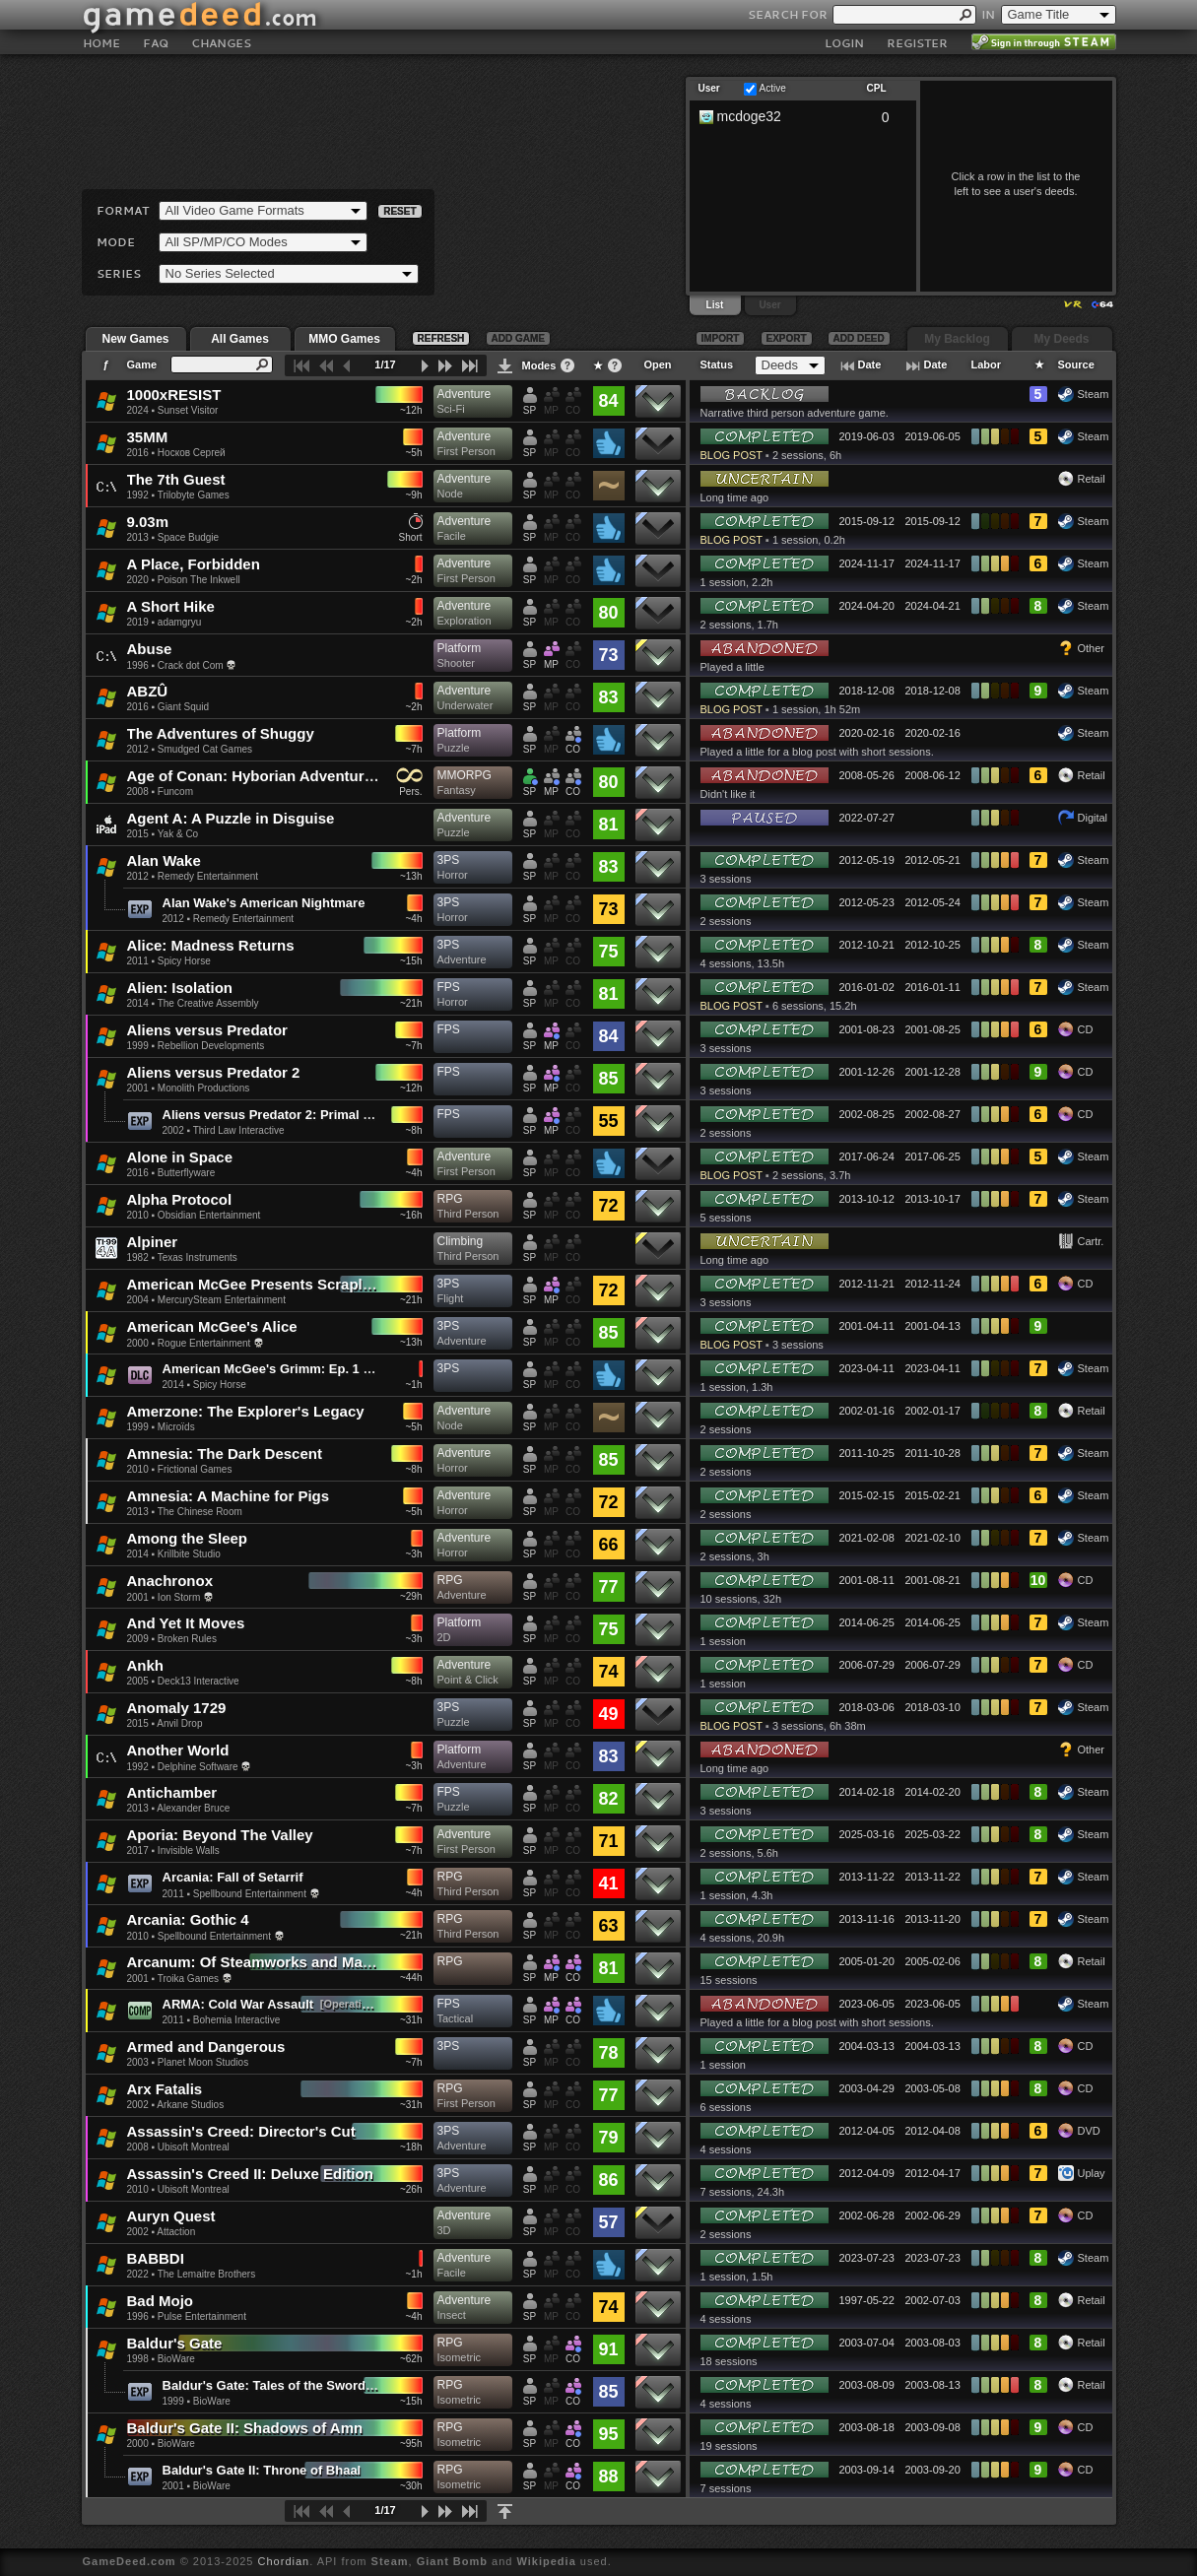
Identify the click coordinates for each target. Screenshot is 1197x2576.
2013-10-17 (933, 1199)
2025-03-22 (933, 1834)
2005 (138, 1681)
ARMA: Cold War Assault (238, 2004)
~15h (411, 961)
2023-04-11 (867, 1368)
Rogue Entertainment (204, 1343)
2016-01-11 (933, 987)
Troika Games (188, 1978)
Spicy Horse (184, 961)
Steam (1093, 394)
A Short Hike (171, 606)
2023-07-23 (867, 2258)
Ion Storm (179, 1597)
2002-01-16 (867, 1411)
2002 (173, 1130)
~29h (411, 1596)
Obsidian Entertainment (209, 1215)
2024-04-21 (933, 606)
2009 (138, 1638)
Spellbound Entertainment (249, 1893)
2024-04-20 (867, 606)
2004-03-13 (867, 2046)
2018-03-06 (867, 1707)
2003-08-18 (867, 2427)
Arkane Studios (190, 2104)
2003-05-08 (933, 2088)
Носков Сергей (192, 452)
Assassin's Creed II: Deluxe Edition (250, 2173)
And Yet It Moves (186, 1623)
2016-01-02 (867, 987)
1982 (138, 1257)
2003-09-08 (933, 2427)
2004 (138, 1299)
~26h (411, 2189)
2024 (138, 410)
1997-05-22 (867, 2300)
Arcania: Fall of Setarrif (233, 1877)
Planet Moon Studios (203, 2062)
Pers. (410, 791)
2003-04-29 (867, 2088)
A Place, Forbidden (193, 564)
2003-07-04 (867, 2342)
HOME (101, 42)
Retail (1091, 479)
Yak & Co (178, 833)
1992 (138, 495)
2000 (138, 1343)
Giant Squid (183, 706)
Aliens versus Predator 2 (213, 1072)
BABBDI (155, 2258)
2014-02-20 (933, 1792)
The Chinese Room (200, 1511)
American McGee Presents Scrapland (258, 1284)
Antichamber (172, 1792)
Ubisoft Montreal (194, 2147)
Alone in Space (180, 1157)
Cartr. (1091, 1241)
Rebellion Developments (211, 1045)
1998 (138, 2358)
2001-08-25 (933, 1029)
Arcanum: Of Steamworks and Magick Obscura (291, 1961)
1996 (138, 665)
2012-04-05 (867, 2131)
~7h (414, 749)
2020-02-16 (867, 733)
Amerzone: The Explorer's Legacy (246, 1411)
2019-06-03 (867, 436)
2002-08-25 (867, 1114)
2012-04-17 (933, 2173)
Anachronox (170, 1580)
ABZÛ (147, 691)
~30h (411, 2485)
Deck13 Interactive (198, 1681)
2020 (138, 579)
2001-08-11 (867, 1580)
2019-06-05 (933, 436)
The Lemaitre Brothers (207, 2274)
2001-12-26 (867, 1072)
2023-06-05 (867, 2004)
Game (142, 364)
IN (988, 14)
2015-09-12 (867, 521)
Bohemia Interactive (236, 2020)
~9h (414, 495)
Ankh (146, 1665)
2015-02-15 (867, 1495)
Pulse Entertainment (202, 2316)
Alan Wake (164, 860)
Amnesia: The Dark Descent (224, 1453)
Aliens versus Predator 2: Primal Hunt (277, 1114)
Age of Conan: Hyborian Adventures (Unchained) (299, 775)
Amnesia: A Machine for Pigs (228, 1495)
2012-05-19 (867, 860)
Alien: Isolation (180, 987)
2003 (138, 2062)
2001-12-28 (933, 1072)
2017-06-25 (933, 1156)
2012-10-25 (933, 945)
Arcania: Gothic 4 (188, 1919)
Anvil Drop (179, 1723)
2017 (138, 1850)
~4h (414, 918)
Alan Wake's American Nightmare (264, 902)
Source (1076, 364)
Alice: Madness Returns (211, 945)
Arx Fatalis (165, 2089)
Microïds (176, 1426)
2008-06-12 (933, 775)
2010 (138, 1215)
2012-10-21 (867, 945)
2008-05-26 (867, 775)
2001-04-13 (933, 1326)
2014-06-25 (867, 1622)
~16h (411, 1215)
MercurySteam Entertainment (222, 1299)
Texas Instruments (197, 1257)
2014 (138, 1003)
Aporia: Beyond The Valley (220, 1834)
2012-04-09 (867, 2173)
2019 (138, 622)
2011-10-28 (933, 1453)
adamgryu (179, 622)
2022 (138, 2274)
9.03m (148, 521)
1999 (138, 1045)
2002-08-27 (933, 1114)
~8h (414, 1130)
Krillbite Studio (189, 1554)
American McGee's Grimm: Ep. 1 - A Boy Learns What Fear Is (348, 1368)
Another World (178, 1750)
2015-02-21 (933, 1495)
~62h (411, 2358)
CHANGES (221, 42)
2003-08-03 (933, 2342)
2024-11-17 (867, 563)
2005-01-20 (867, 1961)
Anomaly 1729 (177, 1707)
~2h (414, 579)
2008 (138, 791)
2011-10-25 (867, 1453)
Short (411, 537)
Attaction (176, 2231)
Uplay (1091, 2173)
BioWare (176, 2358)
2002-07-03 (933, 2300)
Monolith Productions (203, 1088)
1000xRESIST (174, 394)
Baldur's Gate (175, 2343)
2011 (138, 961)
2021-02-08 (867, 1538)
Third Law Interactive (239, 1130)
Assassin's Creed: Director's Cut (241, 2131)
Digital (1093, 818)
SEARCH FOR (788, 14)
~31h (411, 2020)
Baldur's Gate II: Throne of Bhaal (262, 2470)
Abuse (149, 648)
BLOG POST (731, 455)
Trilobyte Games (194, 495)
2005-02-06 (933, 1961)
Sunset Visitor (188, 410)
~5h (414, 452)
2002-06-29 (933, 2215)
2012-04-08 (933, 2131)
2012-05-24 (933, 902)
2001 (138, 1088)
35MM (147, 437)
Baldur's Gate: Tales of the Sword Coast (284, 2385)
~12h (411, 410)
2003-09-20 (933, 2470)
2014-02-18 (867, 1792)
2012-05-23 (867, 902)
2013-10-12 (867, 1199)
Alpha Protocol (180, 1199)
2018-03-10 (933, 1707)
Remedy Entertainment (208, 876)
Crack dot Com (191, 665)
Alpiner (152, 1241)
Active (773, 88)
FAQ (155, 42)
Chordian (284, 2561)
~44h (411, 1977)
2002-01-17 (933, 1411)
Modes (539, 365)
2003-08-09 (867, 2385)
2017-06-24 (867, 1156)
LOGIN (844, 42)
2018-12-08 (867, 690)
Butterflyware (186, 1172)
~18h (411, 2147)
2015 (138, 833)
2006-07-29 (867, 1665)
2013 (138, 537)
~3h (414, 1554)
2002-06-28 (867, 2215)
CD (1086, 1029)
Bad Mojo (160, 2300)
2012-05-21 (933, 860)
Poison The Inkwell (199, 579)
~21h (411, 1003)
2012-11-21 (867, 1283)
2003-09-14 (867, 2470)
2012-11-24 (933, 1283)
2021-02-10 (933, 1538)
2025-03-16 (867, 1834)
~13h (411, 876)
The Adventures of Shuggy (220, 733)
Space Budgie (188, 537)
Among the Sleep (187, 1538)
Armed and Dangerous (206, 2046)
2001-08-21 (933, 1580)
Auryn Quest (171, 2216)
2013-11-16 (867, 1919)
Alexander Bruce (193, 1808)
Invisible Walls (189, 1850)
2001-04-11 (867, 1326)
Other (1091, 648)
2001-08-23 (867, 1029)
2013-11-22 (867, 1876)
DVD (1089, 2131)
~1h (414, 1384)
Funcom (175, 791)
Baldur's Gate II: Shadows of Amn (245, 2427)
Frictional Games (195, 1469)
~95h (411, 2443)
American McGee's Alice (212, 1326)
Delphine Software (198, 1766)
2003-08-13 (933, 2385)
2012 (138, 749)
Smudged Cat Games (205, 749)
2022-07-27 (867, 818)
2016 (138, 452)
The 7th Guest (176, 479)
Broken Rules (187, 1638)
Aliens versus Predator (207, 1030)
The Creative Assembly (208, 1003)
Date (870, 364)
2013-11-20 (933, 1919)
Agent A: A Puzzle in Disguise (231, 818)
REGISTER (917, 42)
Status (717, 364)
